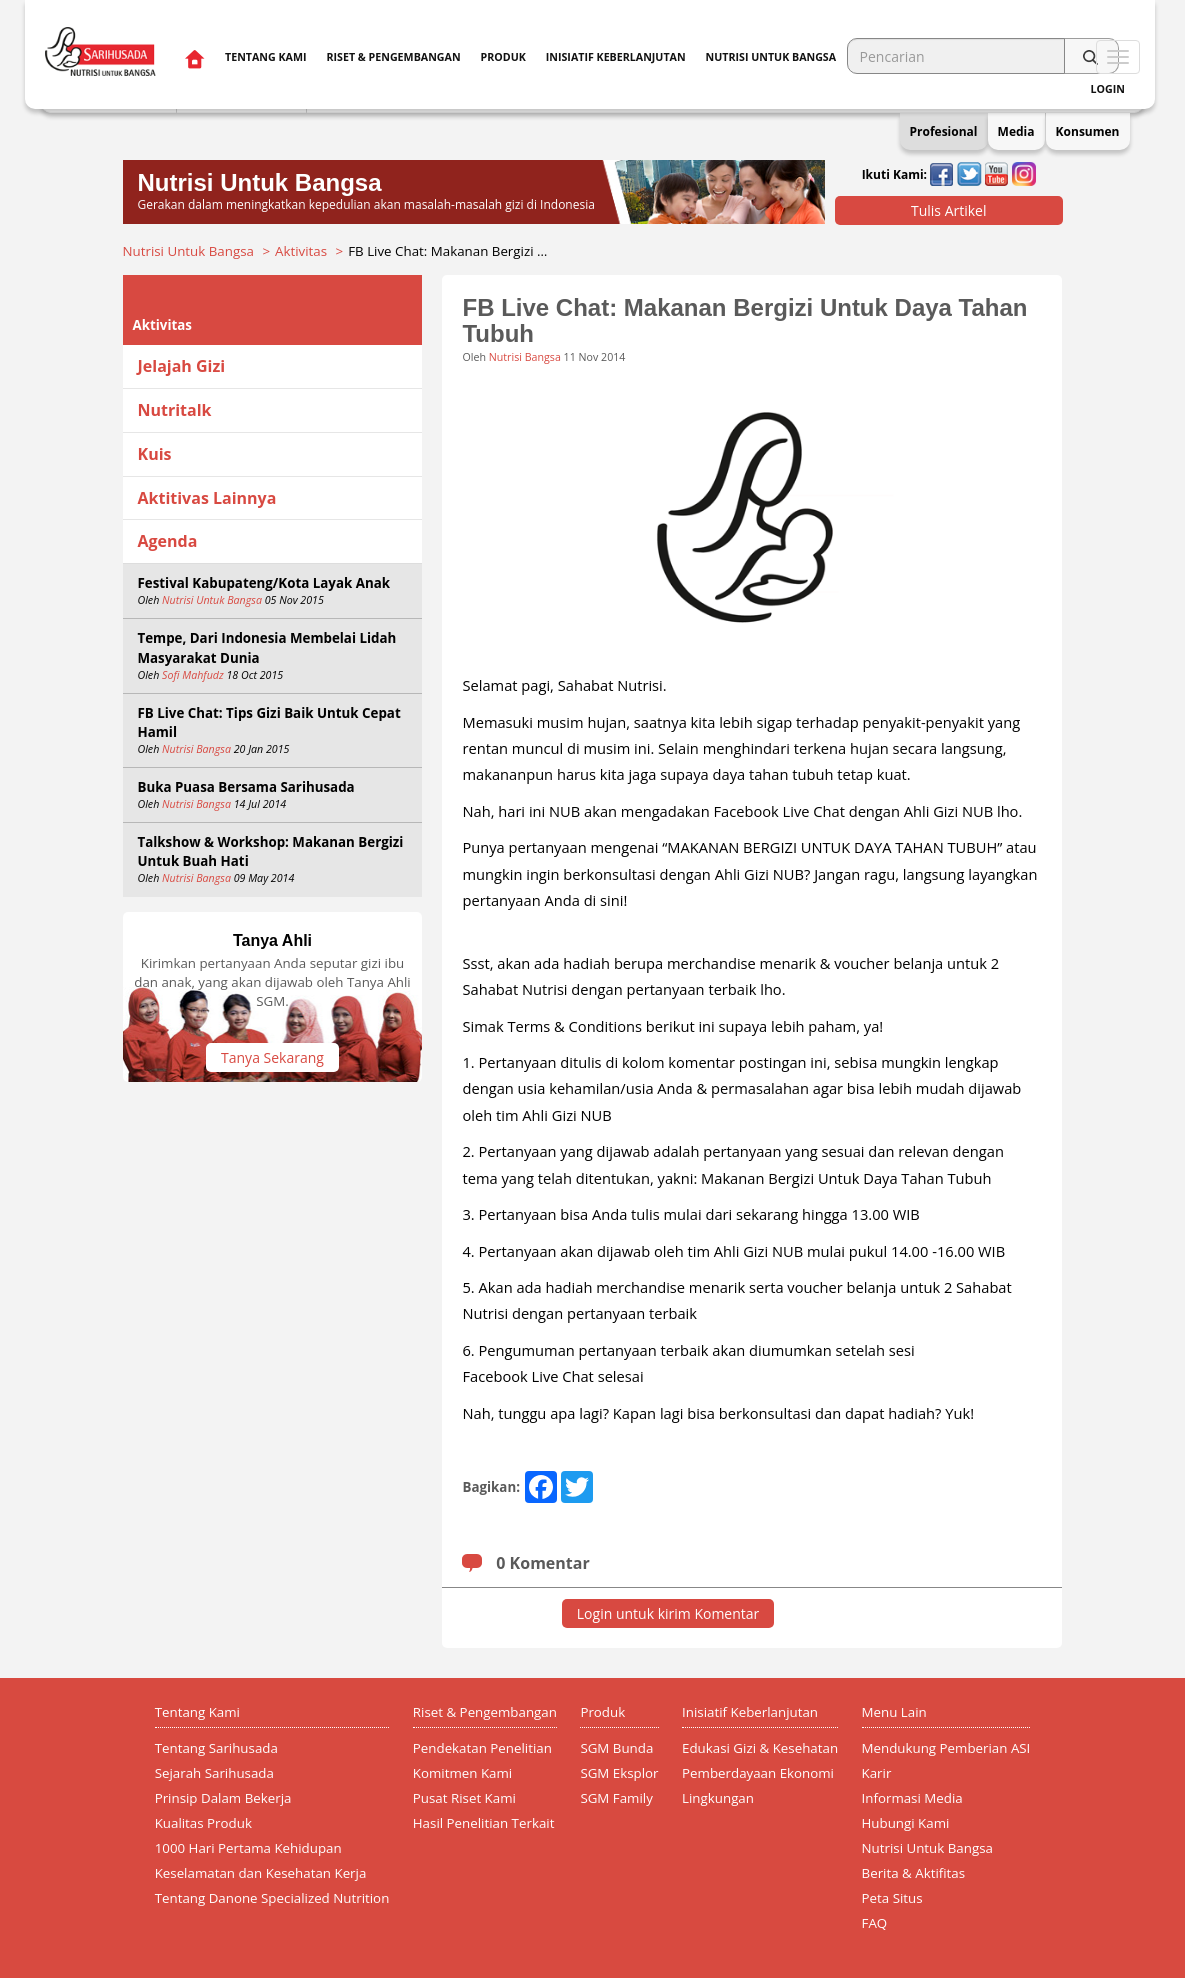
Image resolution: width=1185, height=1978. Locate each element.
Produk (503, 57)
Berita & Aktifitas (914, 1873)
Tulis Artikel (949, 210)
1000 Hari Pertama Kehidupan (248, 1848)
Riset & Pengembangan (393, 57)
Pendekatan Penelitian (482, 1748)
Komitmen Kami (462, 1773)
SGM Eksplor (619, 1773)
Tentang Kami (265, 57)
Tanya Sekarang (272, 1057)
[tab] (273, 366)
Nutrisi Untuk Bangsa (188, 251)
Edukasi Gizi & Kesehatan (760, 1748)
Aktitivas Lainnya (207, 498)
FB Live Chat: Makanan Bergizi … (447, 251)
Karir (877, 1773)
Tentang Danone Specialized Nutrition (272, 1898)
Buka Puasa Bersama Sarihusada (246, 787)
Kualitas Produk (203, 1823)
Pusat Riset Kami (464, 1798)
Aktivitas (301, 251)
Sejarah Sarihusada (214, 1773)
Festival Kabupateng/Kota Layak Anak (264, 583)
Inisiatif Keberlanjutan (616, 57)
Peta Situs (892, 1898)
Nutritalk (175, 410)
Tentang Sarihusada (216, 1748)
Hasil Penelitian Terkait (484, 1823)
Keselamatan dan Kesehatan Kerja (261, 1873)
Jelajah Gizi (182, 366)
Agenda (168, 541)
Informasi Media (912, 1798)
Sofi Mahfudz (193, 675)
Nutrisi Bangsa (196, 749)
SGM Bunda (616, 1748)
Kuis (155, 454)
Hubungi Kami (906, 1823)
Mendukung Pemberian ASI (946, 1748)
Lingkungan (718, 1798)
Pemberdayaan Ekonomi (758, 1773)
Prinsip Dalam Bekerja (223, 1798)
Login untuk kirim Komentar (668, 1613)
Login (1108, 89)
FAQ (875, 1923)
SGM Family (616, 1798)
